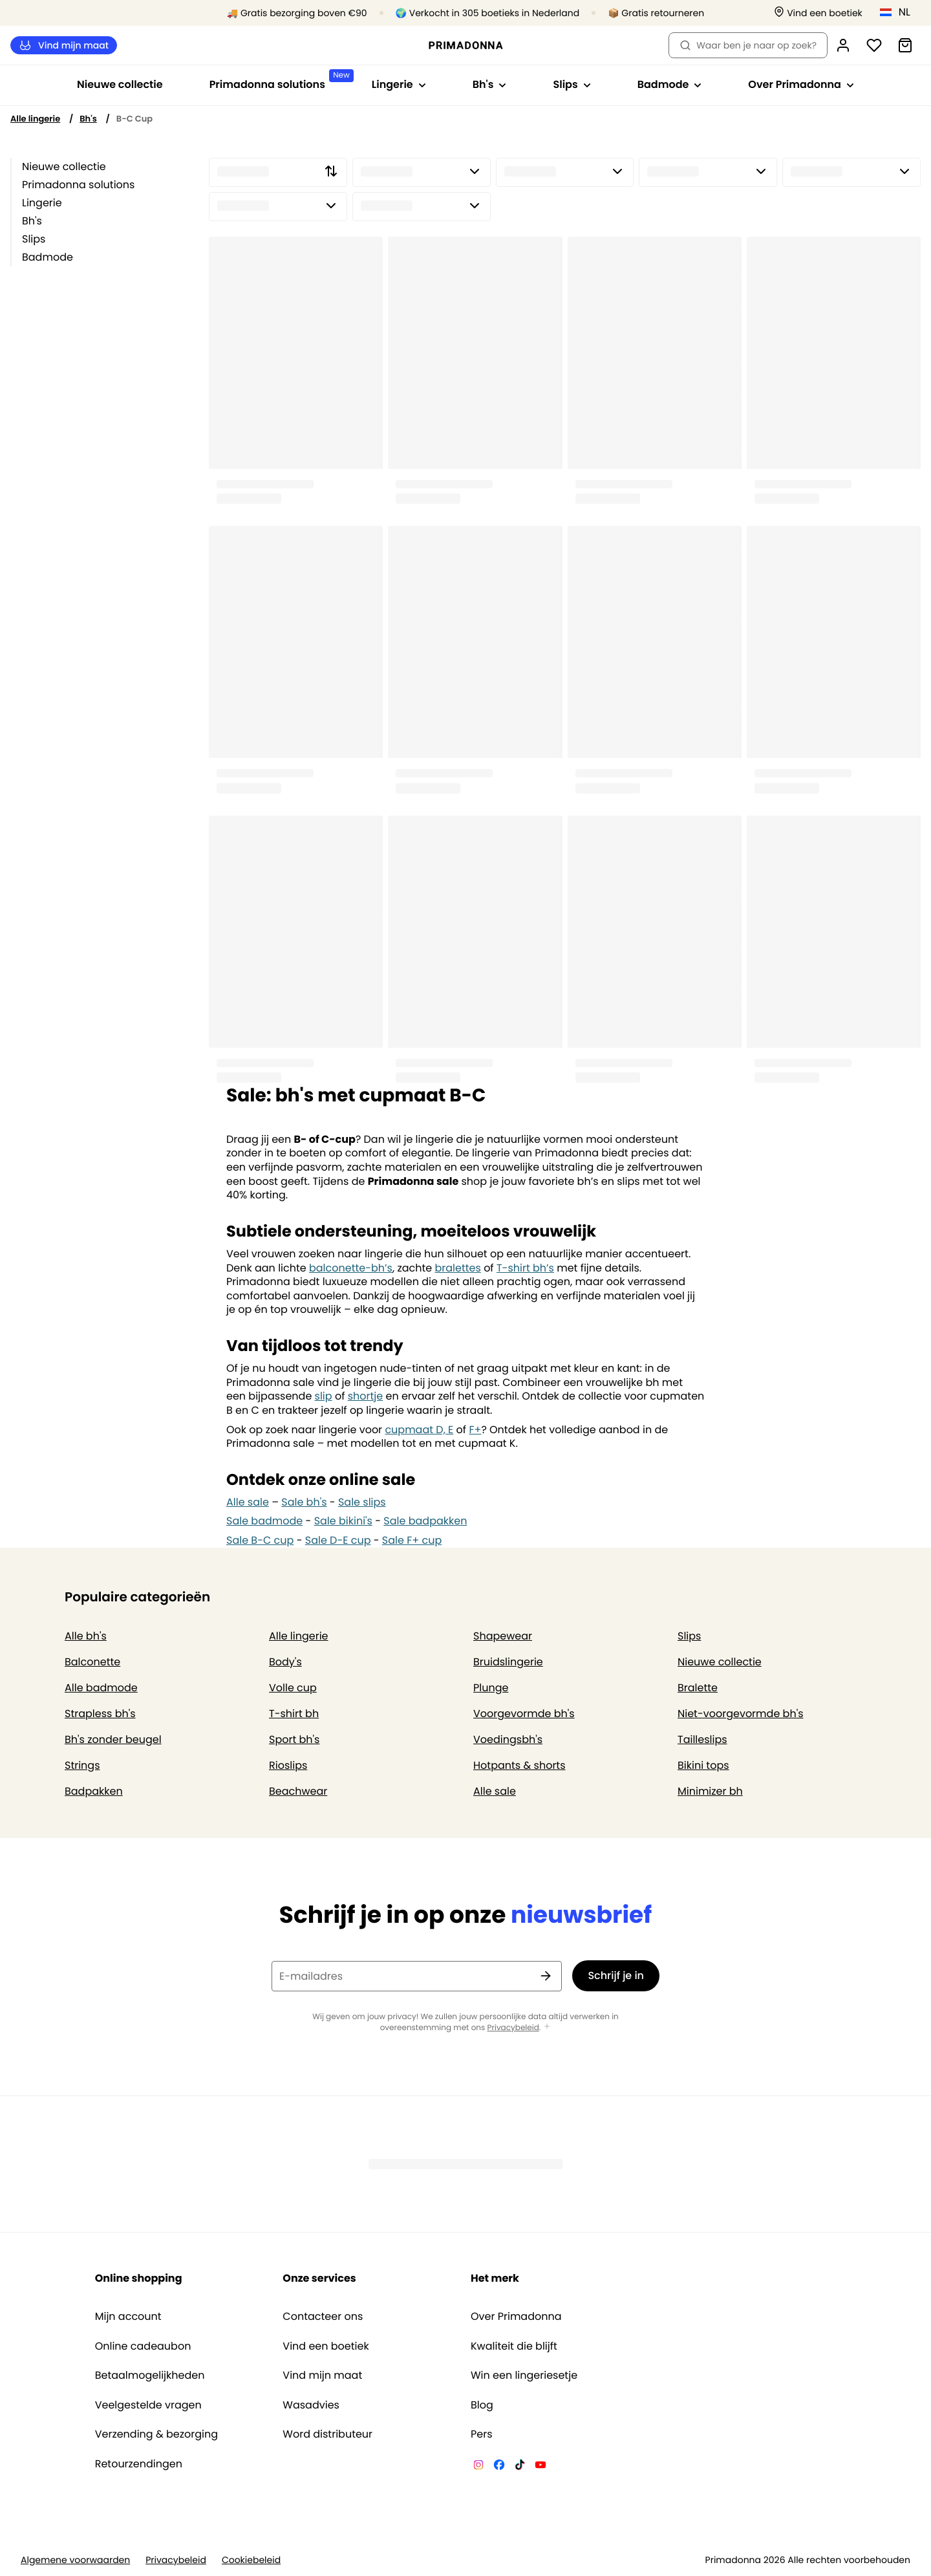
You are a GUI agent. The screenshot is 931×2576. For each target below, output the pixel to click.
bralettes (457, 1268)
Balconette (92, 1661)
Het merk (495, 2278)
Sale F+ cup (412, 1540)
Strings (82, 1765)
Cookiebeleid (251, 2560)
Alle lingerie (35, 119)
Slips (33, 239)
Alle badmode (101, 1687)
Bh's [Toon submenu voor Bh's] (490, 84)
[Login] (843, 45)
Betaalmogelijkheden (150, 2375)
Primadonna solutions (78, 184)
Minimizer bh (710, 1791)
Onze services (319, 2278)
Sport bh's (294, 1739)
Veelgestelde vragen (148, 2405)
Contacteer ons (323, 2317)
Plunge (490, 1687)
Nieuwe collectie (120, 84)
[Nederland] (899, 12)
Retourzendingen (138, 2464)
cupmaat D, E (419, 1429)
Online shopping (138, 2278)
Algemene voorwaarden (75, 2560)
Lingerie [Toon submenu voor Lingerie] (399, 84)
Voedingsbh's (507, 1739)
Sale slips (362, 1502)
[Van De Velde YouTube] (540, 2466)
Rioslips (288, 1765)
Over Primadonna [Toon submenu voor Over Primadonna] (801, 84)
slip (323, 1396)
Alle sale (247, 1502)
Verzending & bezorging (156, 2434)
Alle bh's (86, 1636)
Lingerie (42, 202)
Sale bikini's (343, 1520)
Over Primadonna (516, 2317)
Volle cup (293, 1687)
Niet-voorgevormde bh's (741, 1713)
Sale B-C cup (260, 1540)
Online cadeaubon (143, 2346)
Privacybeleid (513, 2027)
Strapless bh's (100, 1713)
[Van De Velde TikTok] (520, 2466)
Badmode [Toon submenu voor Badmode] (669, 84)
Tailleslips (702, 1739)
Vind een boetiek (326, 2346)
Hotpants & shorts (519, 1765)
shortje (365, 1396)
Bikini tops (703, 1765)
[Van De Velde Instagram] (478, 2466)
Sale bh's (303, 1502)
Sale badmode (264, 1520)
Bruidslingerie (508, 1661)
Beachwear (298, 1791)
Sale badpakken (425, 1520)
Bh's (88, 119)
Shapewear (502, 1636)
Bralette (698, 1687)
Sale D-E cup (338, 1540)
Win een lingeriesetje (524, 2375)
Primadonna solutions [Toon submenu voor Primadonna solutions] (278, 80)
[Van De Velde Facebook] (499, 2466)
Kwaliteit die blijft (514, 2346)
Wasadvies (311, 2405)
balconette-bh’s (350, 1268)
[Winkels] (818, 13)
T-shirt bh (294, 1713)
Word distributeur (327, 2434)
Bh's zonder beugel (113, 1739)
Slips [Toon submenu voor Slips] (571, 84)
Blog (482, 2405)
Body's (285, 1661)
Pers (482, 2434)
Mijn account (128, 2317)
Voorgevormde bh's (524, 1713)
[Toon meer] (546, 2027)
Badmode (47, 257)
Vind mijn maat (64, 45)
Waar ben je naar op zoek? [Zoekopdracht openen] (748, 45)
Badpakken (94, 1791)
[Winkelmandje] (905, 45)
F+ (475, 1429)
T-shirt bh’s (525, 1268)
